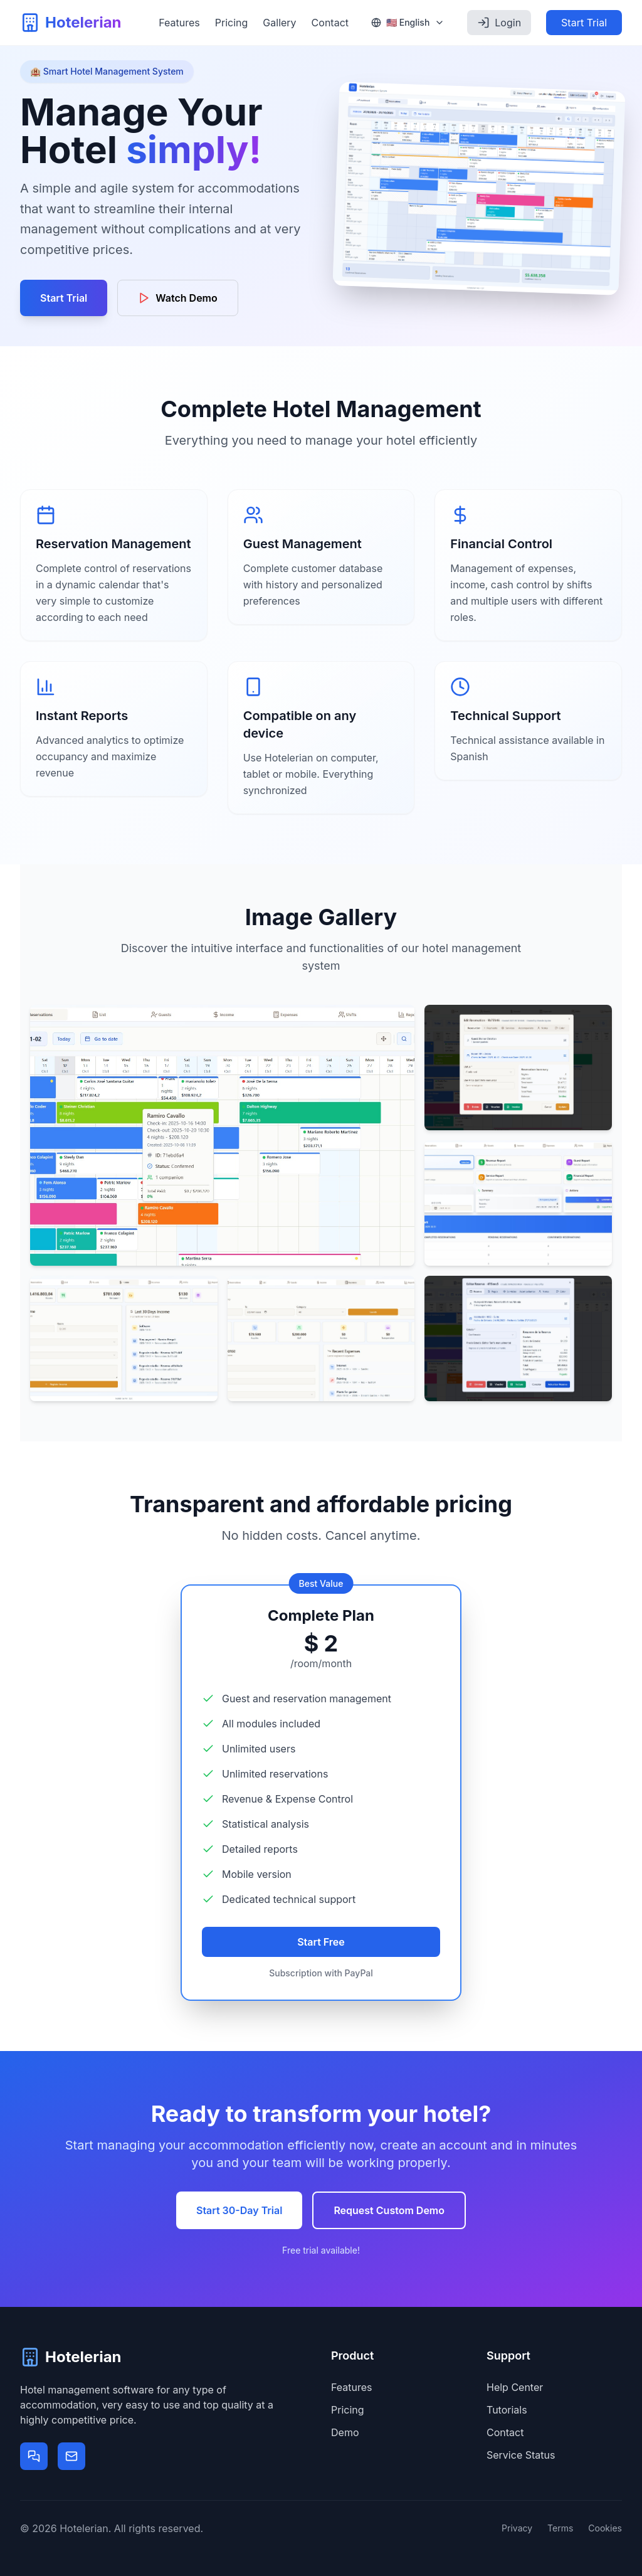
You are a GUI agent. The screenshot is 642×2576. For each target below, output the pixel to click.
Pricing (231, 22)
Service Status (521, 2455)
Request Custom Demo (389, 2210)
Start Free (321, 1942)
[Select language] (408, 22)
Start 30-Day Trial (239, 2210)
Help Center (515, 2387)
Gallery (279, 22)
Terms (560, 2528)
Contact (330, 22)
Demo (345, 2432)
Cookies (605, 2528)
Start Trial (584, 22)
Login (499, 22)
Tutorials (507, 2410)
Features (179, 22)
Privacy (517, 2528)
